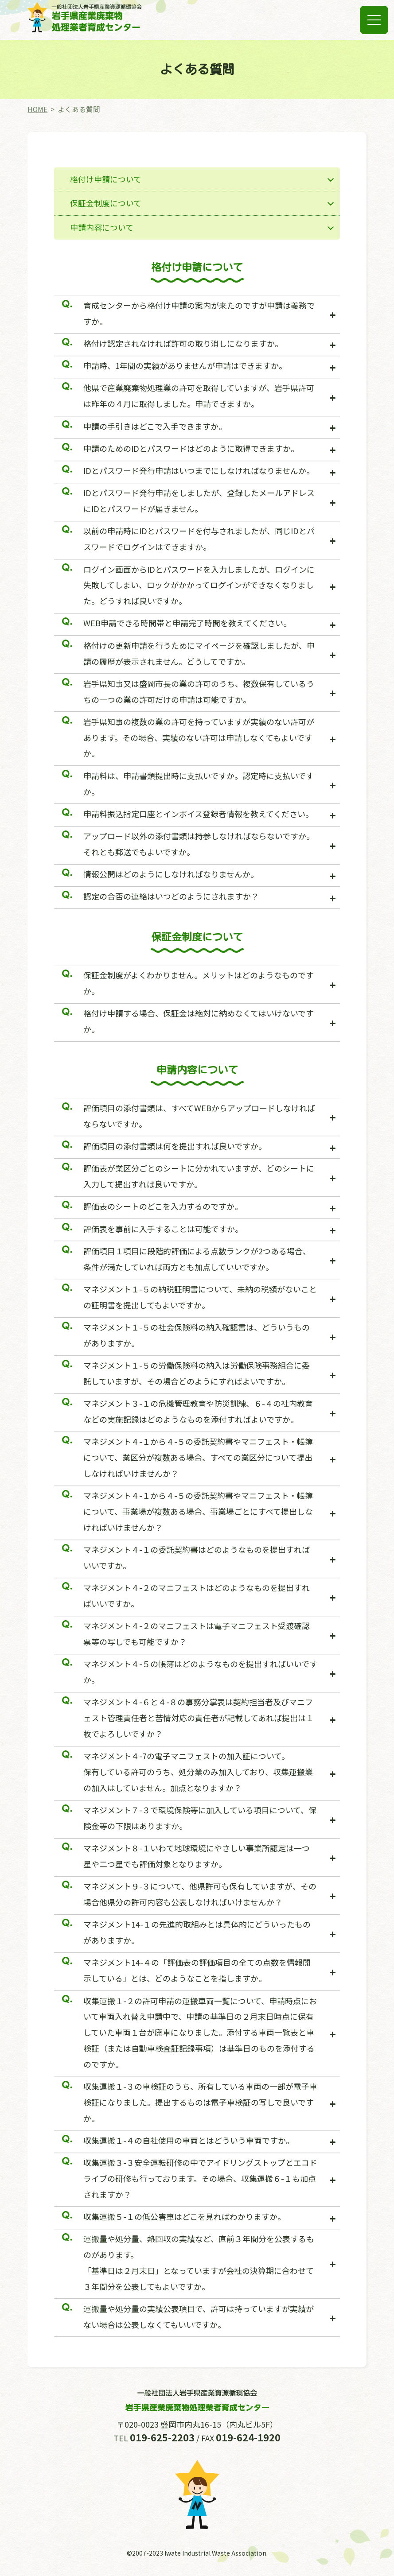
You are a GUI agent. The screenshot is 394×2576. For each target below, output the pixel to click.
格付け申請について (105, 179)
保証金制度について (105, 203)
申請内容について (101, 227)
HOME (37, 109)
